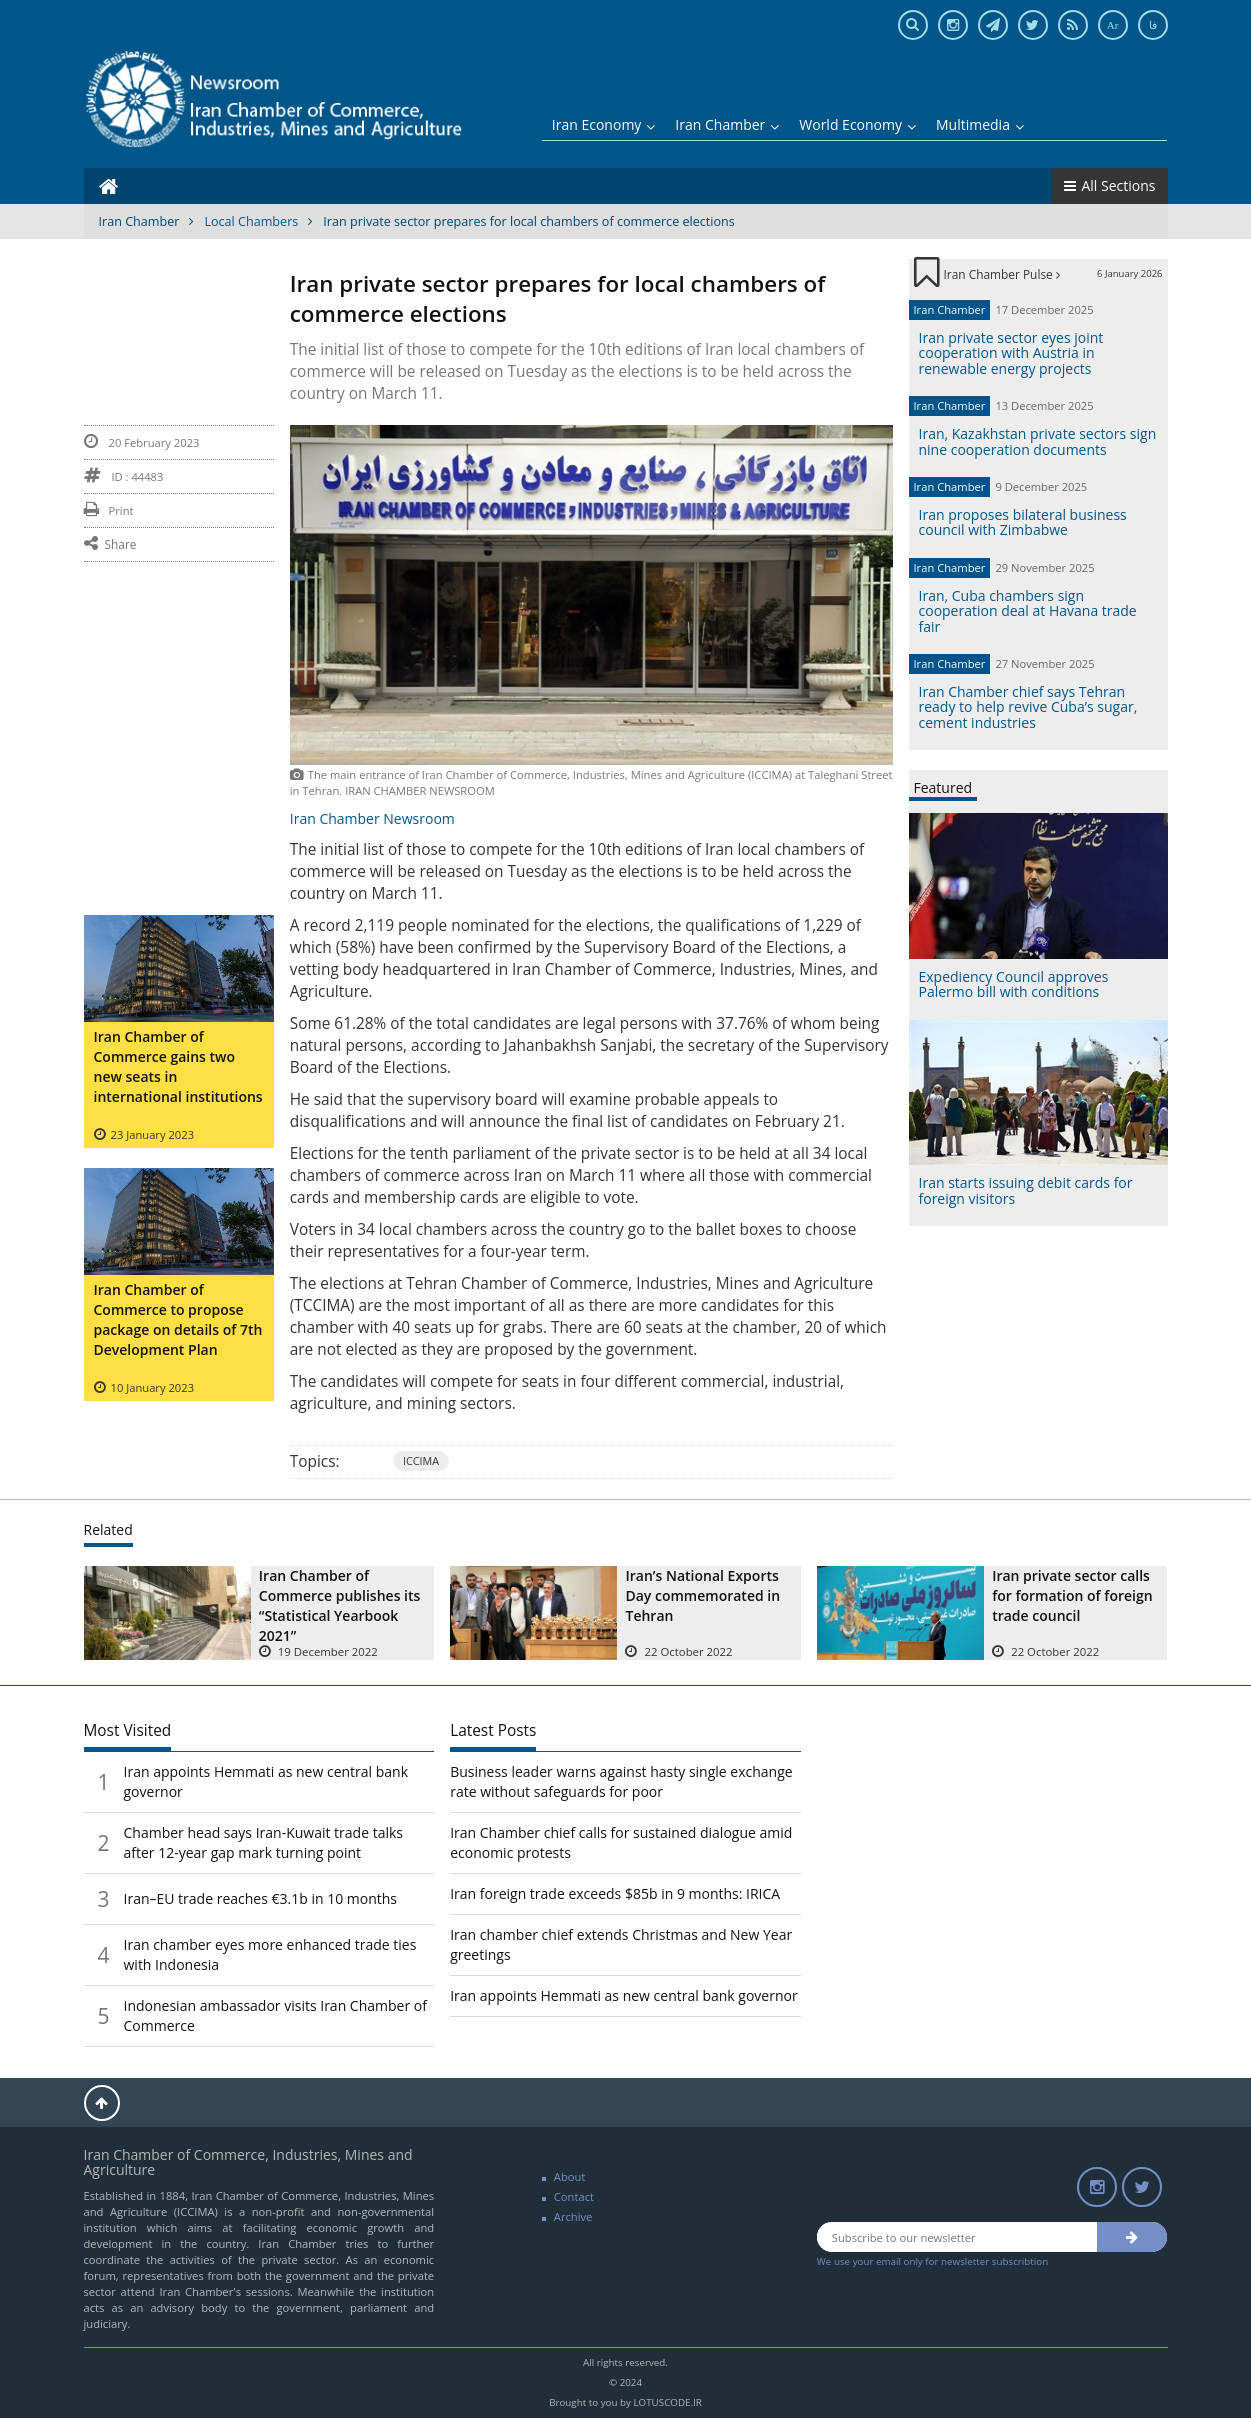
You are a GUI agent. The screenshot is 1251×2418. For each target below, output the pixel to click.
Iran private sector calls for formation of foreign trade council (1072, 1595)
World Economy (857, 124)
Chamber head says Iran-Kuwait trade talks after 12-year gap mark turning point (263, 1842)
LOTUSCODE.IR (667, 2402)
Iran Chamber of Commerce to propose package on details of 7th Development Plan (178, 1319)
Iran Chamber (727, 124)
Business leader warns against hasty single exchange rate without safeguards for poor (621, 1781)
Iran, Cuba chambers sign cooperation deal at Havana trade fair (1028, 611)
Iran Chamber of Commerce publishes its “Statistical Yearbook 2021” (340, 1605)
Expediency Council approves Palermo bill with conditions (1014, 984)
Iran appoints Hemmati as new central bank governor (624, 1995)
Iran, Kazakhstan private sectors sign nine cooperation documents (1038, 441)
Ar (1113, 25)
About (570, 2176)
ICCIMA (421, 1460)
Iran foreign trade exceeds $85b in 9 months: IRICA (615, 1893)
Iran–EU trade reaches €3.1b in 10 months (261, 1898)
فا (1153, 25)
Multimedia (980, 124)
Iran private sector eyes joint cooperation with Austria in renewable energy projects (1011, 353)
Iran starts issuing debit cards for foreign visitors (1026, 1190)
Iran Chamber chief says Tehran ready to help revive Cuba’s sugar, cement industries (1028, 707)
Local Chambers (251, 221)
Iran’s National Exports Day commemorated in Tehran (702, 1595)
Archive (573, 2216)
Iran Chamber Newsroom (372, 818)
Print (109, 510)
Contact (574, 2196)
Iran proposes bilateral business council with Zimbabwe (1023, 522)
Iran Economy (604, 124)
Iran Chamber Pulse (1002, 274)
